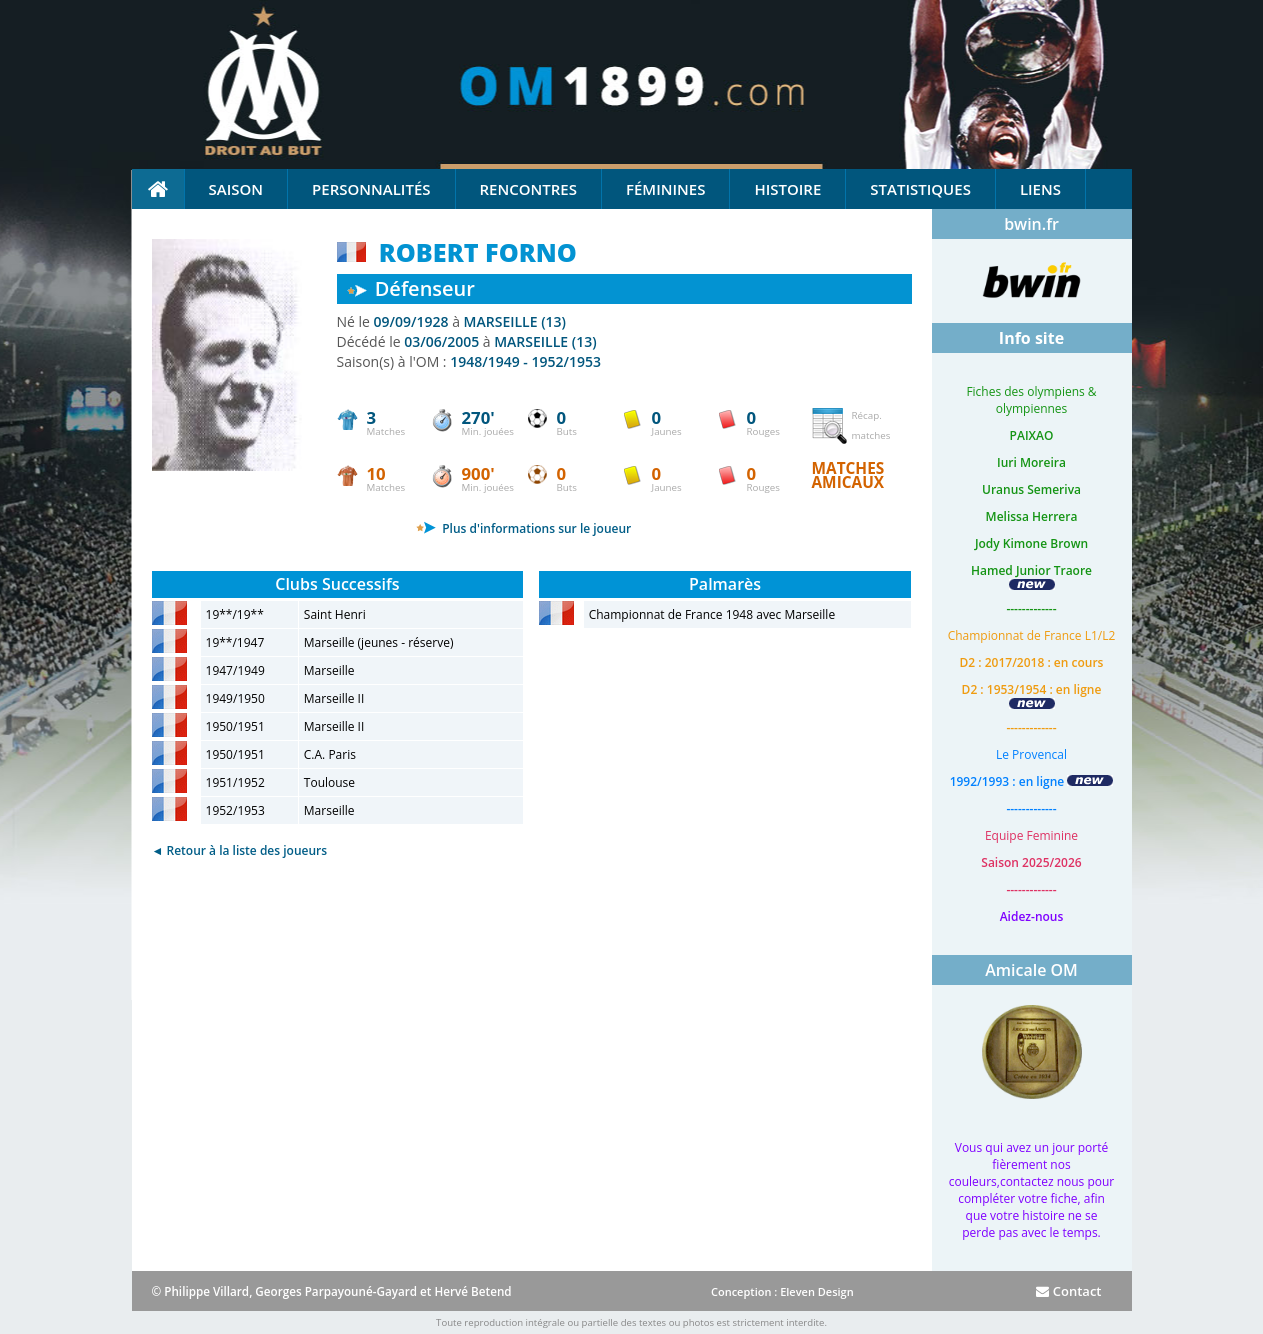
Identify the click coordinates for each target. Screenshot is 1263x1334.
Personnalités (371, 189)
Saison (236, 189)
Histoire (787, 189)
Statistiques (920, 189)
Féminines (665, 189)
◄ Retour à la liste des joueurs (240, 850)
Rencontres (528, 189)
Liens (1040, 189)
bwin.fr (1031, 224)
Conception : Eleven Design (782, 1291)
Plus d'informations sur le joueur (523, 528)
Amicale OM (1031, 970)
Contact (1068, 1291)
